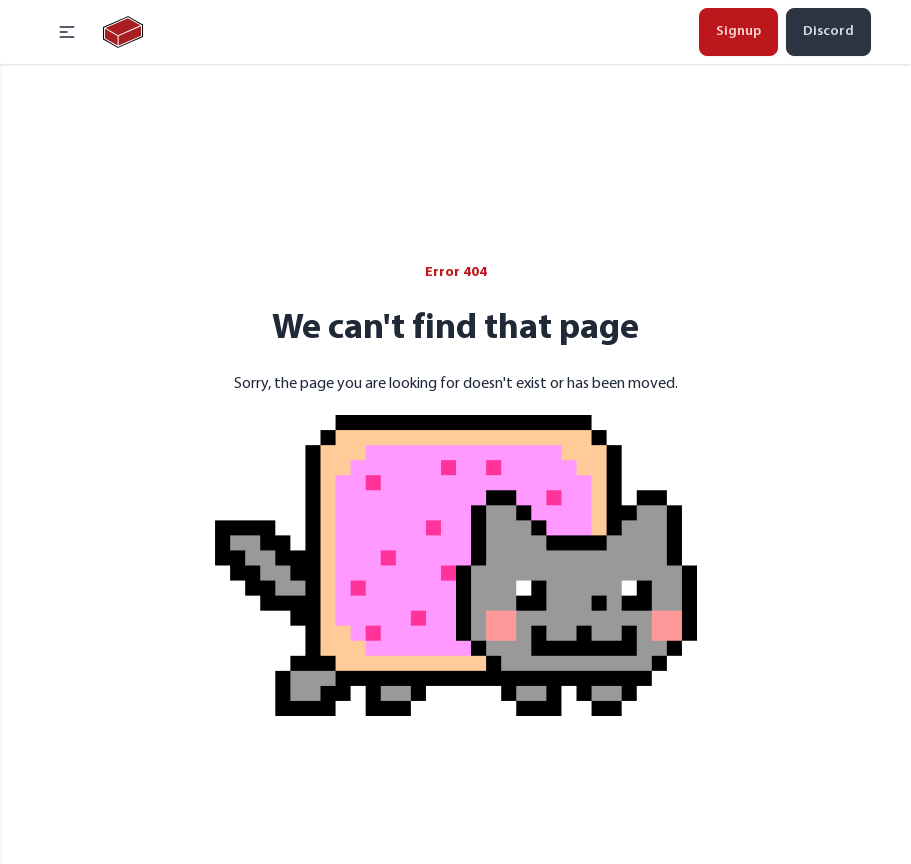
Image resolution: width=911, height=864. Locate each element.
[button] (67, 32)
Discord (828, 31)
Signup (738, 31)
